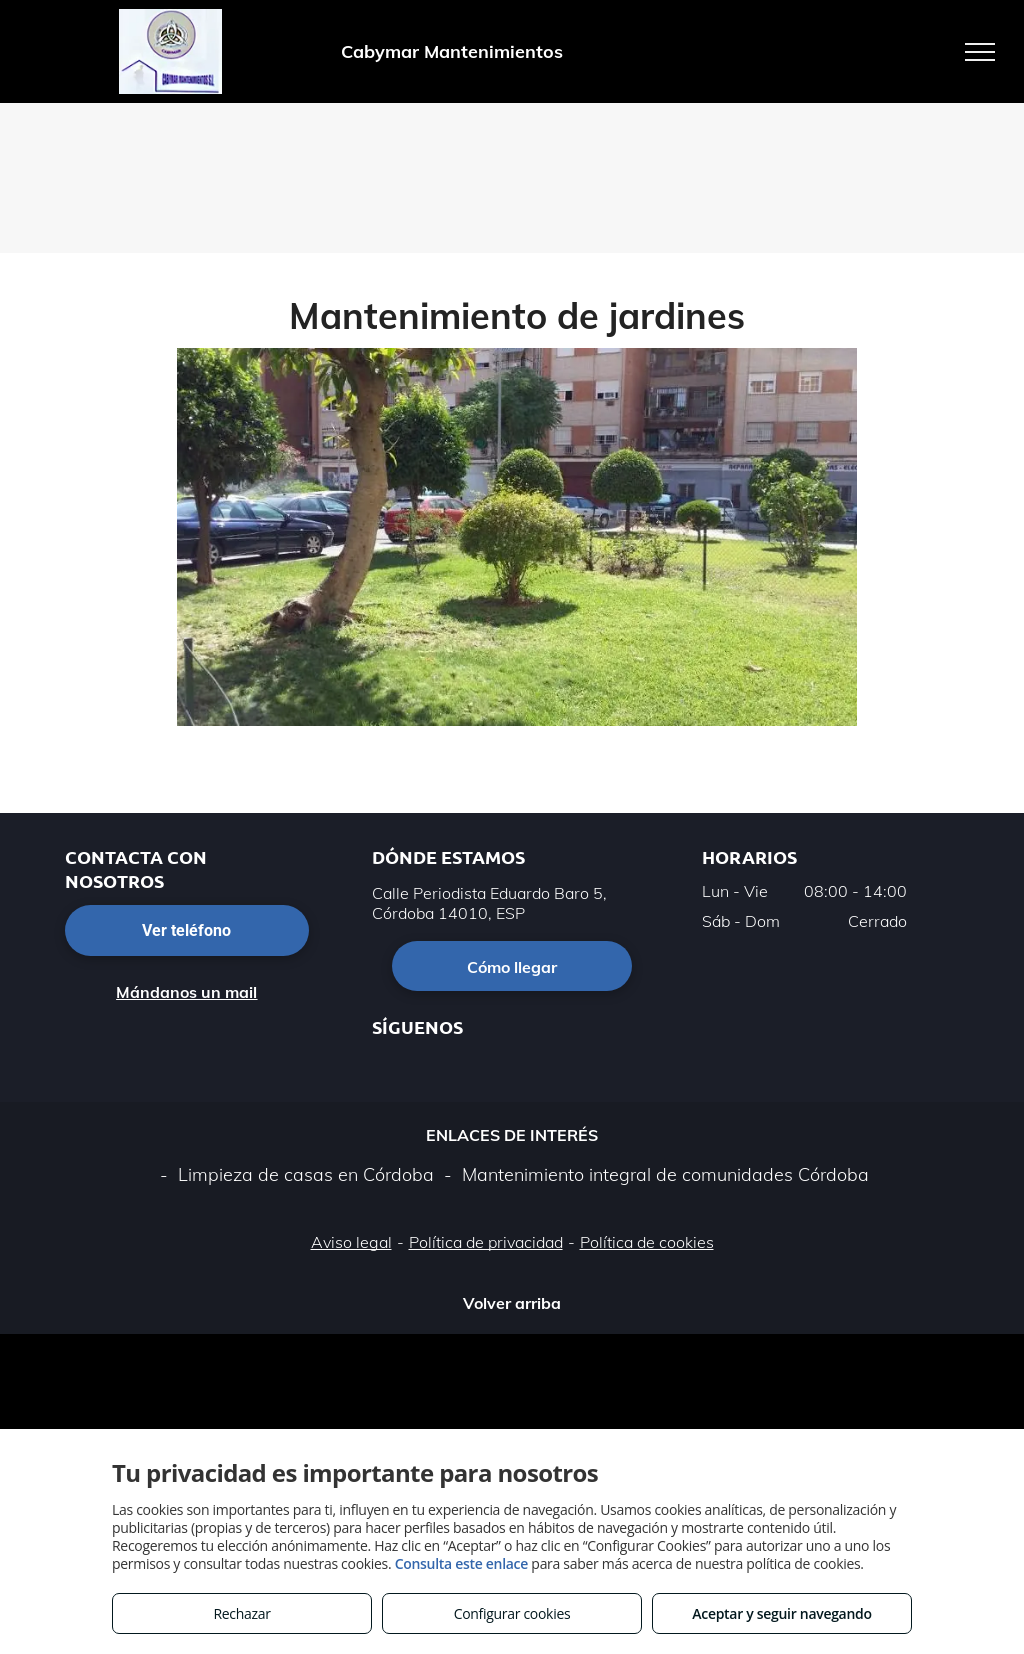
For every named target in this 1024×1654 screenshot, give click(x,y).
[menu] (980, 52)
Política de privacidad (486, 1242)
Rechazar (241, 1613)
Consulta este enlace (461, 1563)
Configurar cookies (512, 1613)
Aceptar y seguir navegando (781, 1613)
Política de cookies (647, 1242)
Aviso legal (351, 1242)
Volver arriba (512, 1303)
